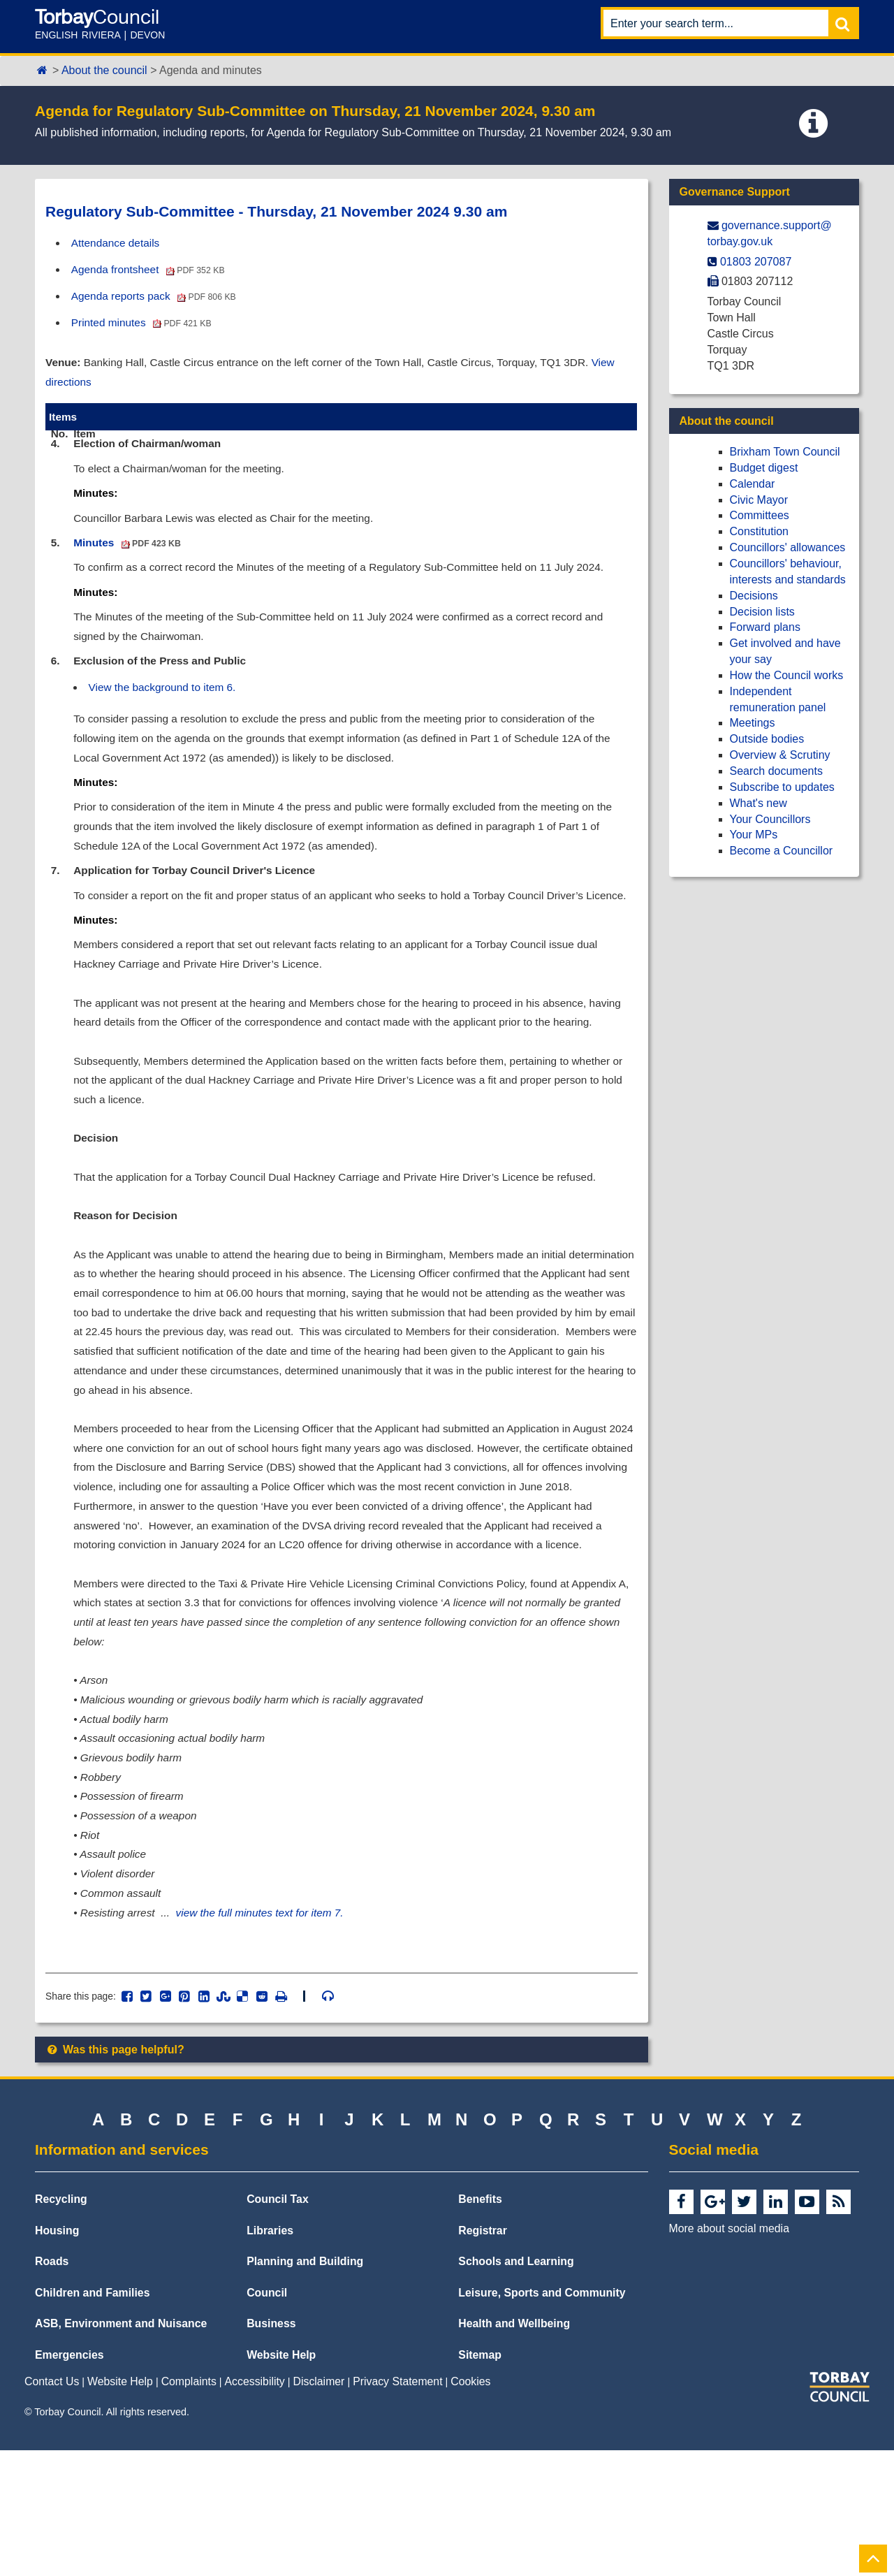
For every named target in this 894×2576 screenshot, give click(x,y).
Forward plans (765, 627)
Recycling (61, 2325)
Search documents (776, 771)
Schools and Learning (515, 2387)
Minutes (130, 552)
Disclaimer (319, 2507)
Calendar (752, 484)
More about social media (729, 2354)
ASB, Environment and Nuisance (121, 2449)
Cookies (470, 2507)
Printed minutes (145, 324)
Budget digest (764, 468)
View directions (82, 385)
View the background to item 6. (166, 702)
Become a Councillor (781, 851)
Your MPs (754, 835)
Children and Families (92, 2418)
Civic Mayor (759, 500)
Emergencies (69, 2481)
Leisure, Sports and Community (541, 2418)
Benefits (479, 2325)
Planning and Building (305, 2387)
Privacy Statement (397, 2507)
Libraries (270, 2356)
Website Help (281, 2481)
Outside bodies (767, 739)
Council (267, 2418)
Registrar (482, 2356)
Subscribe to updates (782, 787)
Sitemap (479, 2481)
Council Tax (278, 2325)
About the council (104, 70)
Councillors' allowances (788, 547)
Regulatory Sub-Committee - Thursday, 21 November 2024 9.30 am (276, 211)
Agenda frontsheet (151, 270)
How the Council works (787, 675)
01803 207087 (755, 262)
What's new (758, 803)
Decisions (754, 596)
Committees (759, 515)
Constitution (759, 531)
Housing (57, 2356)
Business (271, 2449)
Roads (51, 2387)
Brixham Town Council (785, 452)
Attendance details (118, 243)
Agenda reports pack (157, 297)
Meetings (752, 723)
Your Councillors (770, 819)
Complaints (189, 2507)
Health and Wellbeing (514, 2449)
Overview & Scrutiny (780, 755)
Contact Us (51, 2507)
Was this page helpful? (114, 2175)
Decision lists (762, 612)
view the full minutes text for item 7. (268, 2036)
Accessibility (255, 2507)
